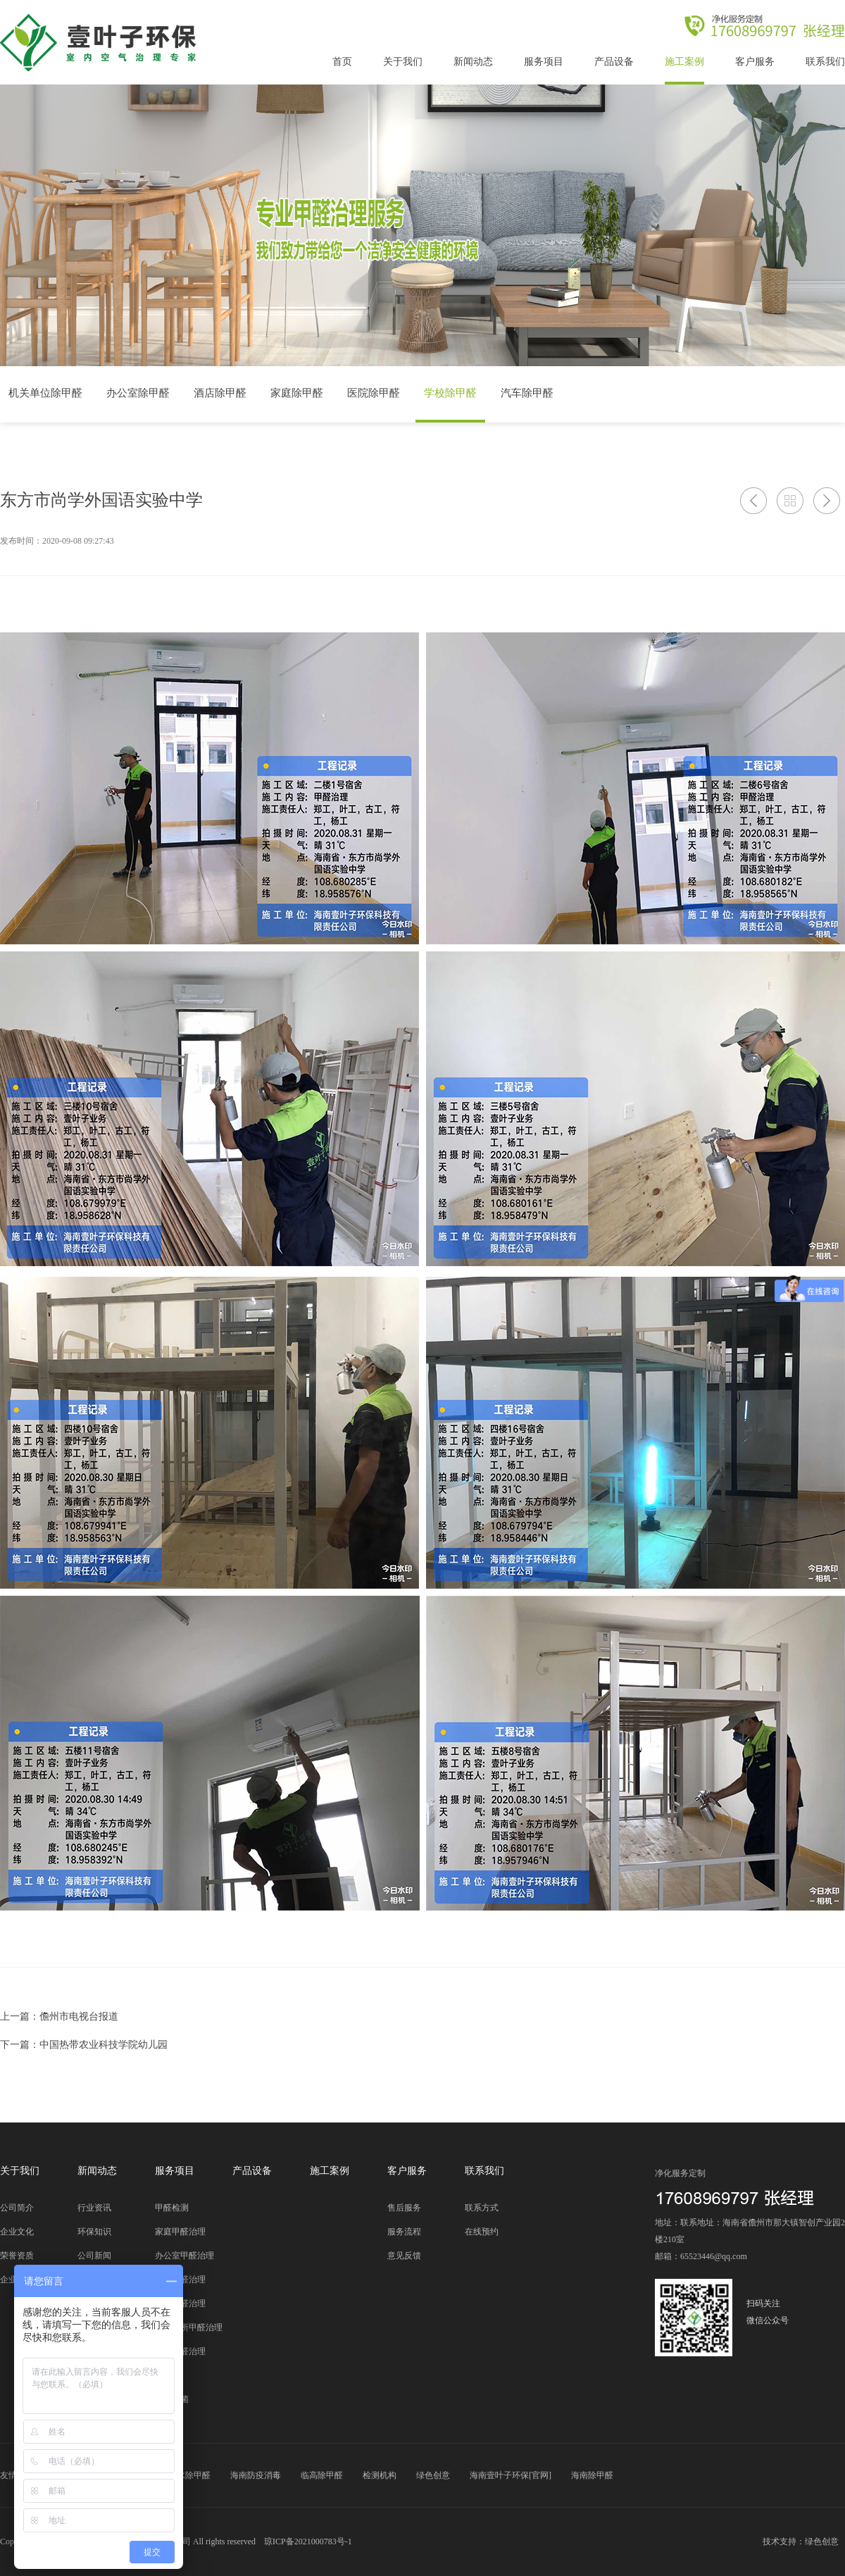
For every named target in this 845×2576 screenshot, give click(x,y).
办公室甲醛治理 (184, 2256)
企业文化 (17, 2232)
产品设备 (614, 61)
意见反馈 (404, 2256)
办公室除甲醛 (138, 393)
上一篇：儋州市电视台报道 (59, 2016)
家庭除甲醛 (296, 393)
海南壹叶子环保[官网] (510, 2475)
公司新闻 (94, 2256)
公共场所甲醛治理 (189, 2327)
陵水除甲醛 (189, 2475)
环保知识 (94, 2232)
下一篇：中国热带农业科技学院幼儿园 (84, 2044)
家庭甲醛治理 (180, 2232)
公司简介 (17, 2208)
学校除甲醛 (450, 393)
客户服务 (755, 61)
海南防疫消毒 (255, 2475)
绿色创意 (433, 2475)
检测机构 (379, 2475)
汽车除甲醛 (527, 393)
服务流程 (404, 2232)
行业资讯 (94, 2208)
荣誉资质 (17, 2256)
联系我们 (825, 61)
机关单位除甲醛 (45, 393)
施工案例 (684, 61)
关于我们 (403, 61)
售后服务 (404, 2208)
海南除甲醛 (592, 2475)
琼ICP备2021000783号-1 (308, 2541)
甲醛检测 (172, 2208)
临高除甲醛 (322, 2475)
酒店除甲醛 (220, 393)
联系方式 (482, 2208)
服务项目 (543, 61)
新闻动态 (473, 61)
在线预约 (482, 2232)
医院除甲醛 (373, 393)
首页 (342, 61)
